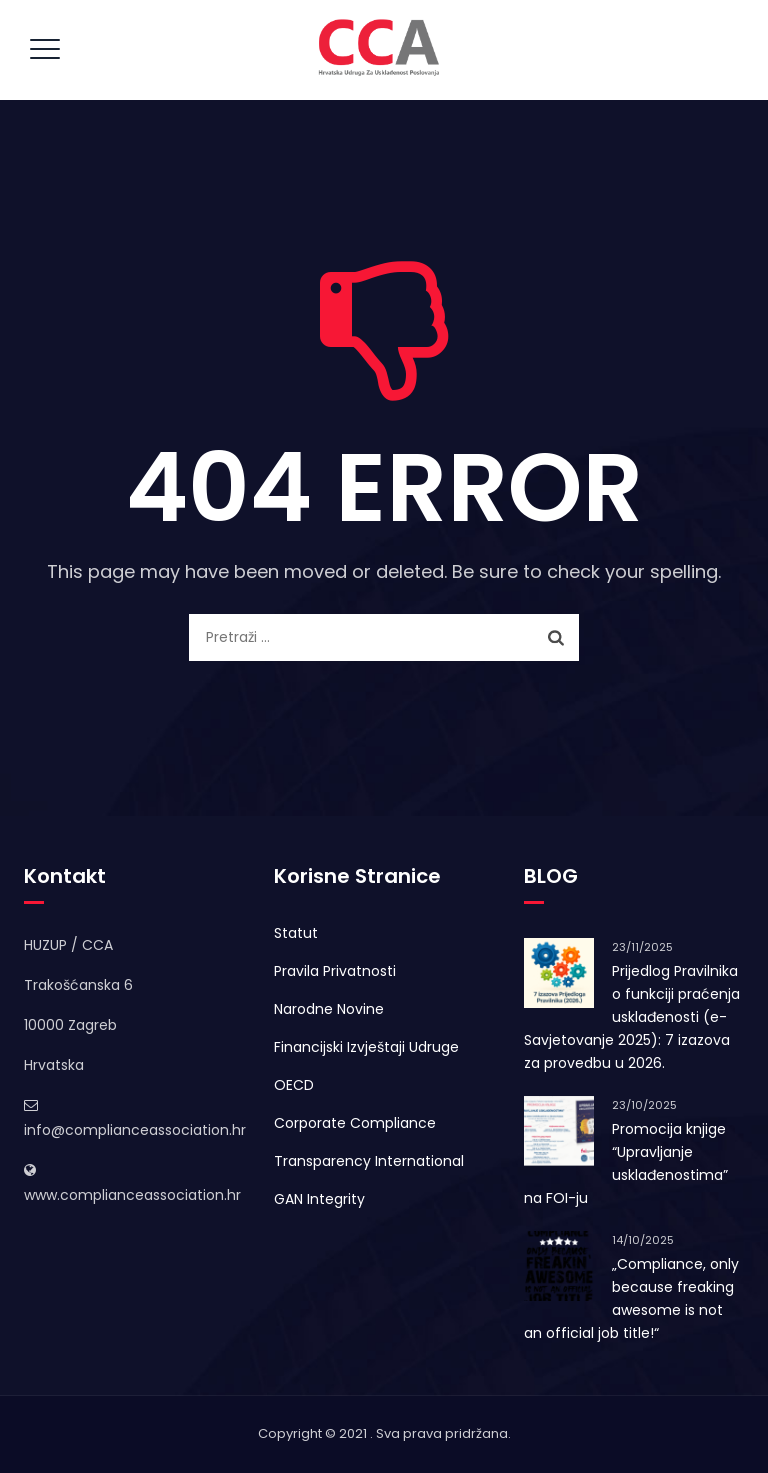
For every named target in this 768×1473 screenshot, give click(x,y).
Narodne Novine (329, 1009)
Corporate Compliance (355, 1123)
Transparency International (369, 1161)
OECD (294, 1085)
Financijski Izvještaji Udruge (366, 1047)
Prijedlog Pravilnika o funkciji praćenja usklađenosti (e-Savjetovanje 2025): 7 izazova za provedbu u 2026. (632, 1017)
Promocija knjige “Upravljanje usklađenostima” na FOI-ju (626, 1163)
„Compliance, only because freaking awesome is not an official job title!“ (631, 1298)
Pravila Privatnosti (335, 971)
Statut (296, 933)
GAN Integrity (319, 1199)
